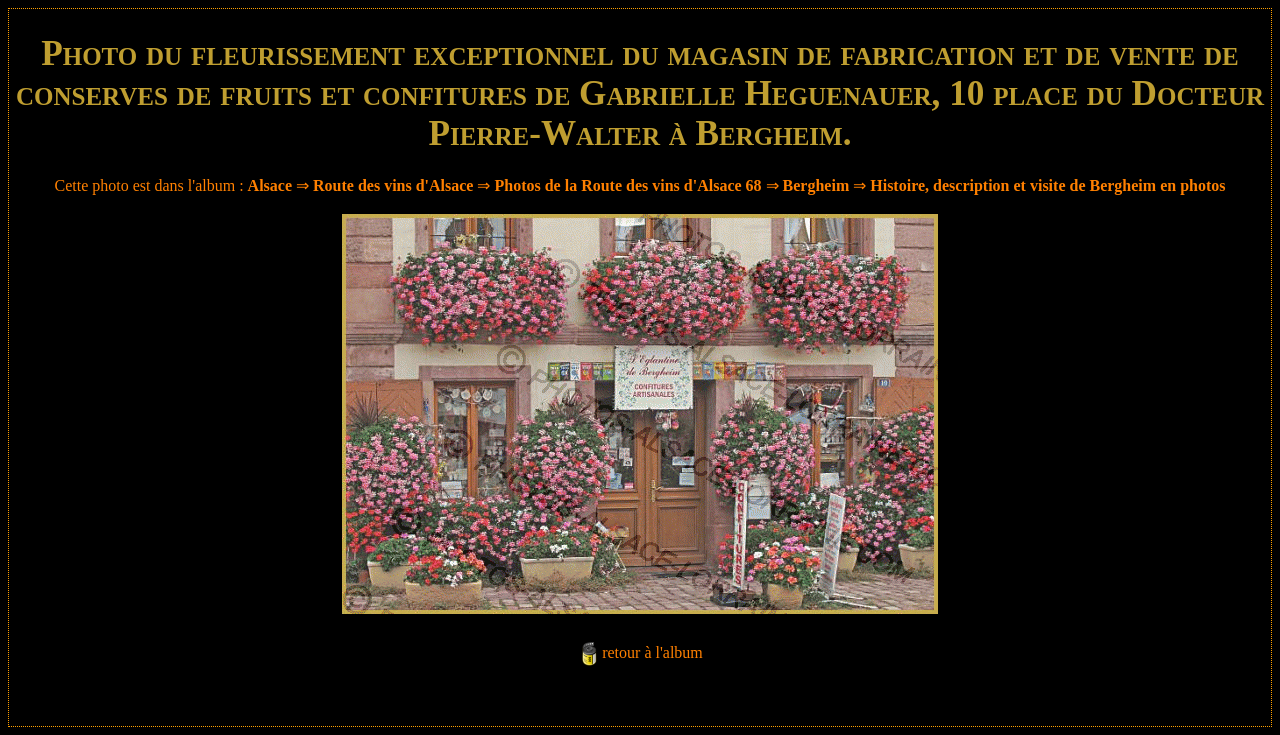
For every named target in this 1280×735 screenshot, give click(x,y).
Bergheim (816, 185)
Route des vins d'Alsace (395, 185)
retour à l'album (652, 652)
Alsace (270, 185)
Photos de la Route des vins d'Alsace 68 (627, 185)
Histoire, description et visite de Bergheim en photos (1047, 185)
